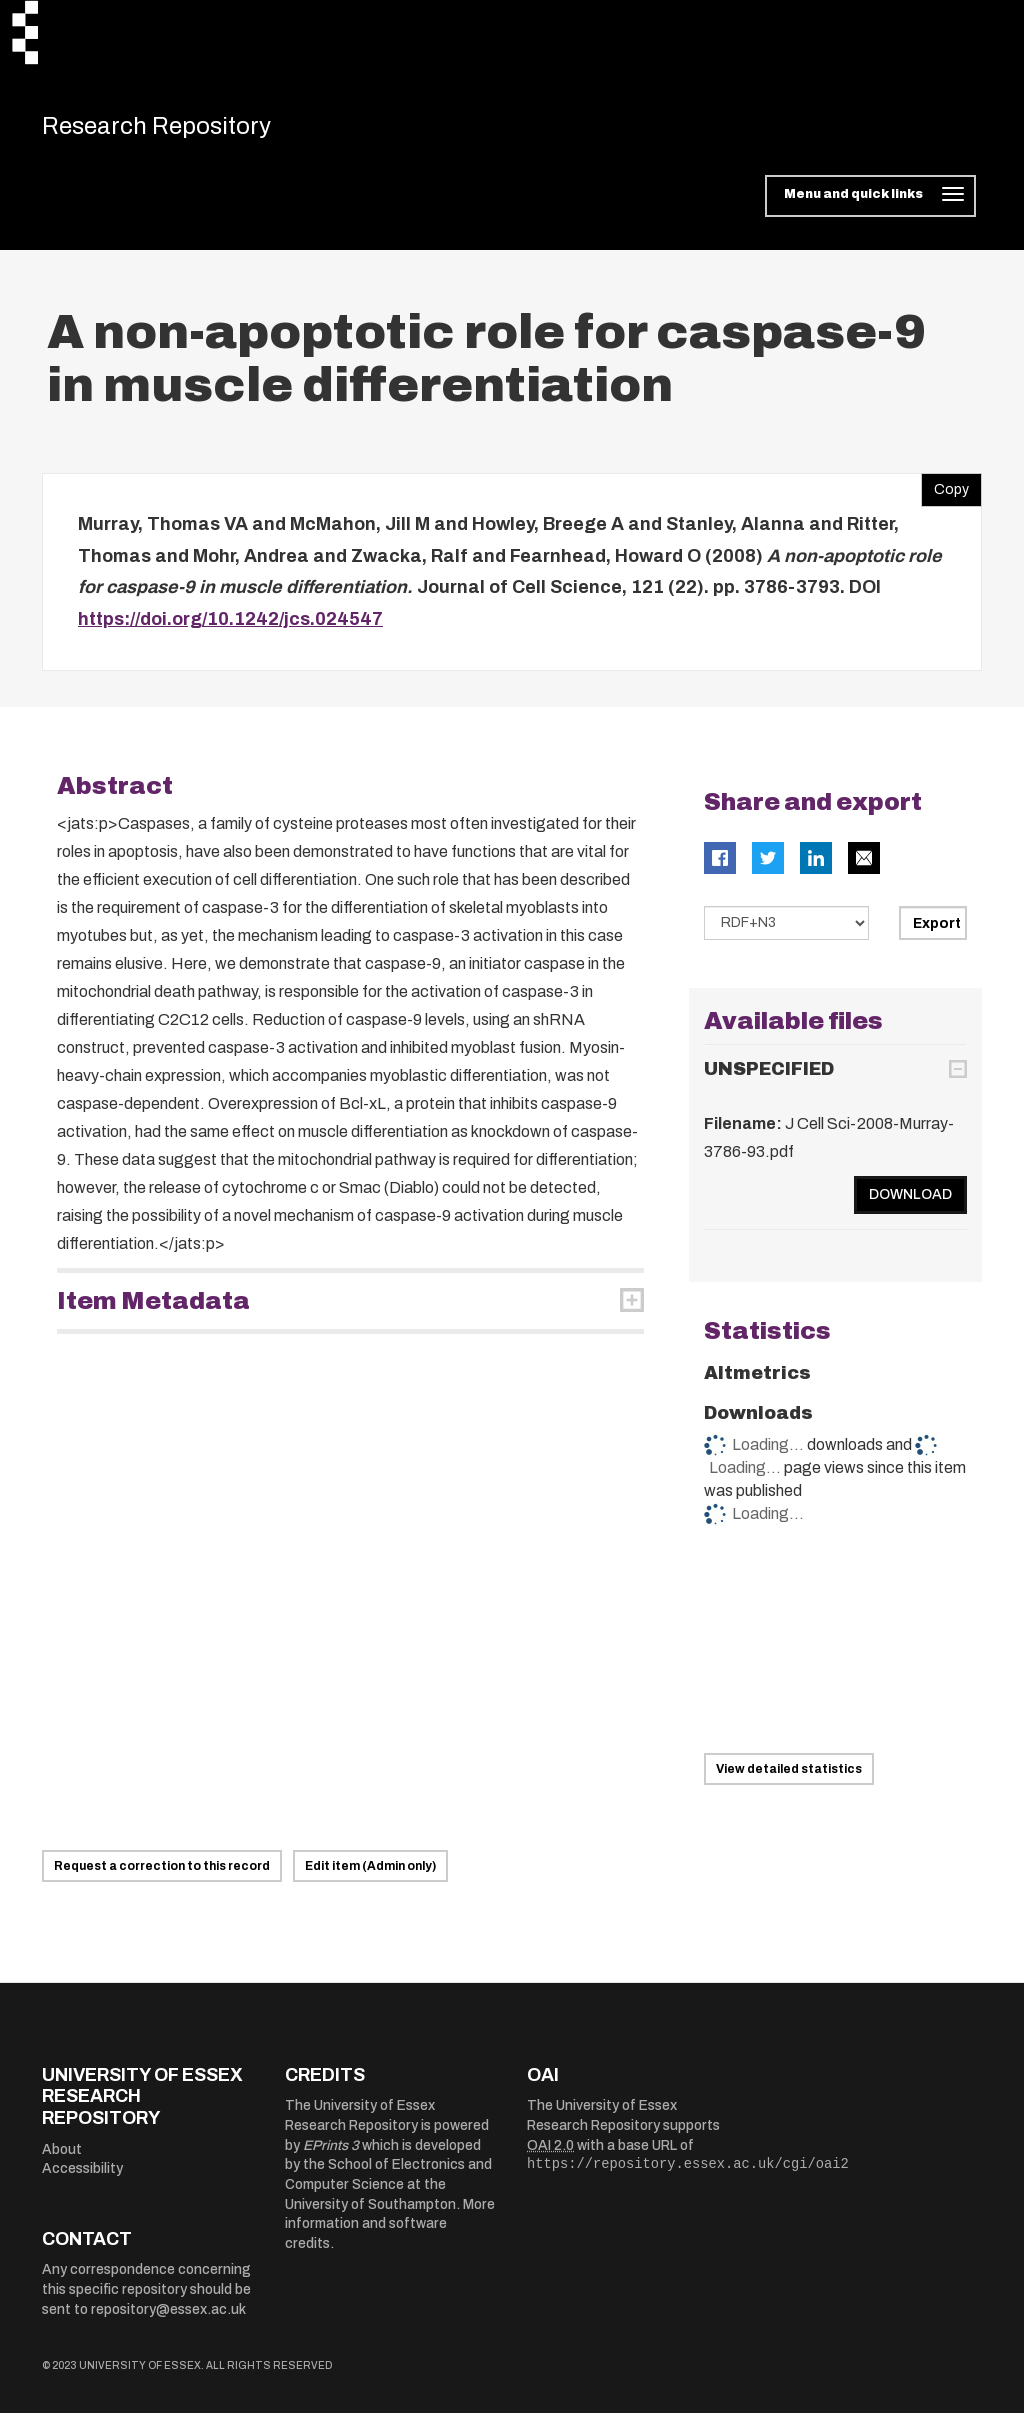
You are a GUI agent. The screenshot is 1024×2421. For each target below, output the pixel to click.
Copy (945, 493)
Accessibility (82, 2176)
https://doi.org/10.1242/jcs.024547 (230, 627)
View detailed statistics (789, 1777)
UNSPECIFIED (769, 1077)
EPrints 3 (331, 2152)
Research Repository (182, 130)
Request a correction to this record (162, 1874)
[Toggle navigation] (870, 204)
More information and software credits (390, 2231)
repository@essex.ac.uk (168, 2316)
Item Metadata (153, 1308)
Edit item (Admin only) (370, 1874)
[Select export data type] (787, 930)
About (62, 2156)
